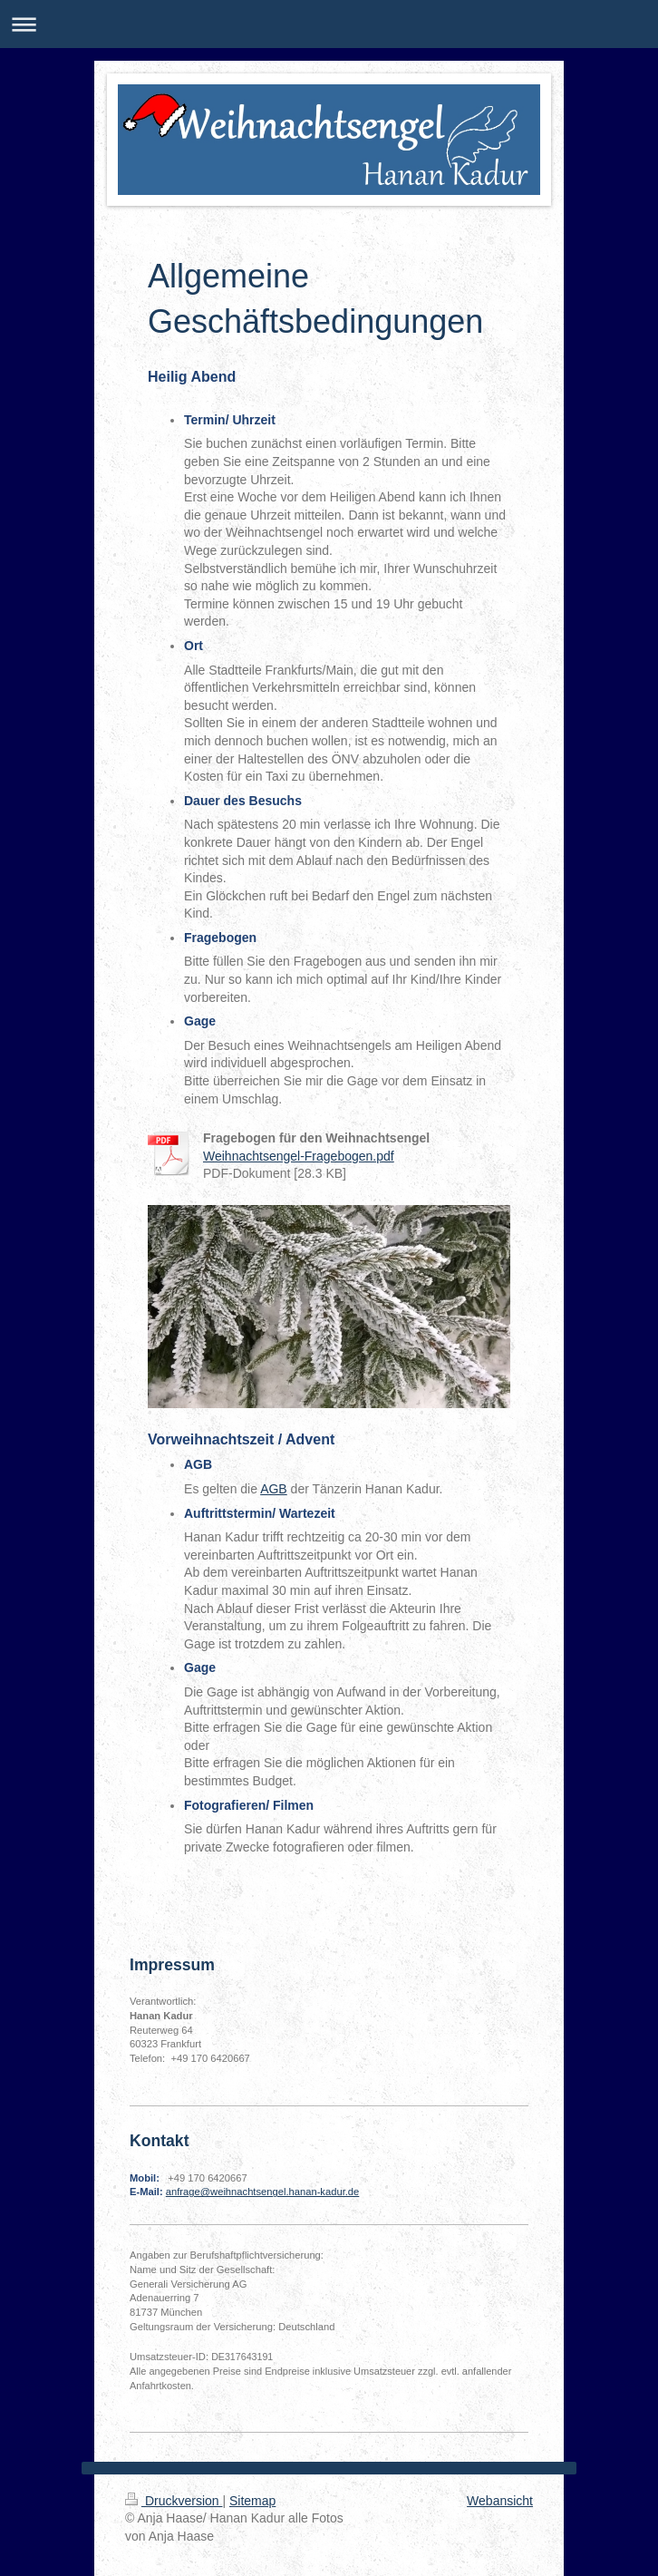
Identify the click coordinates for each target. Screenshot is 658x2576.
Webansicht (500, 2500)
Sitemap (252, 2500)
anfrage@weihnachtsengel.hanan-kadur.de (263, 2191)
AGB (273, 1489)
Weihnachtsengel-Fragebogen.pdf (298, 1156)
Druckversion (173, 2500)
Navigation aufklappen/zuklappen (329, 24)
